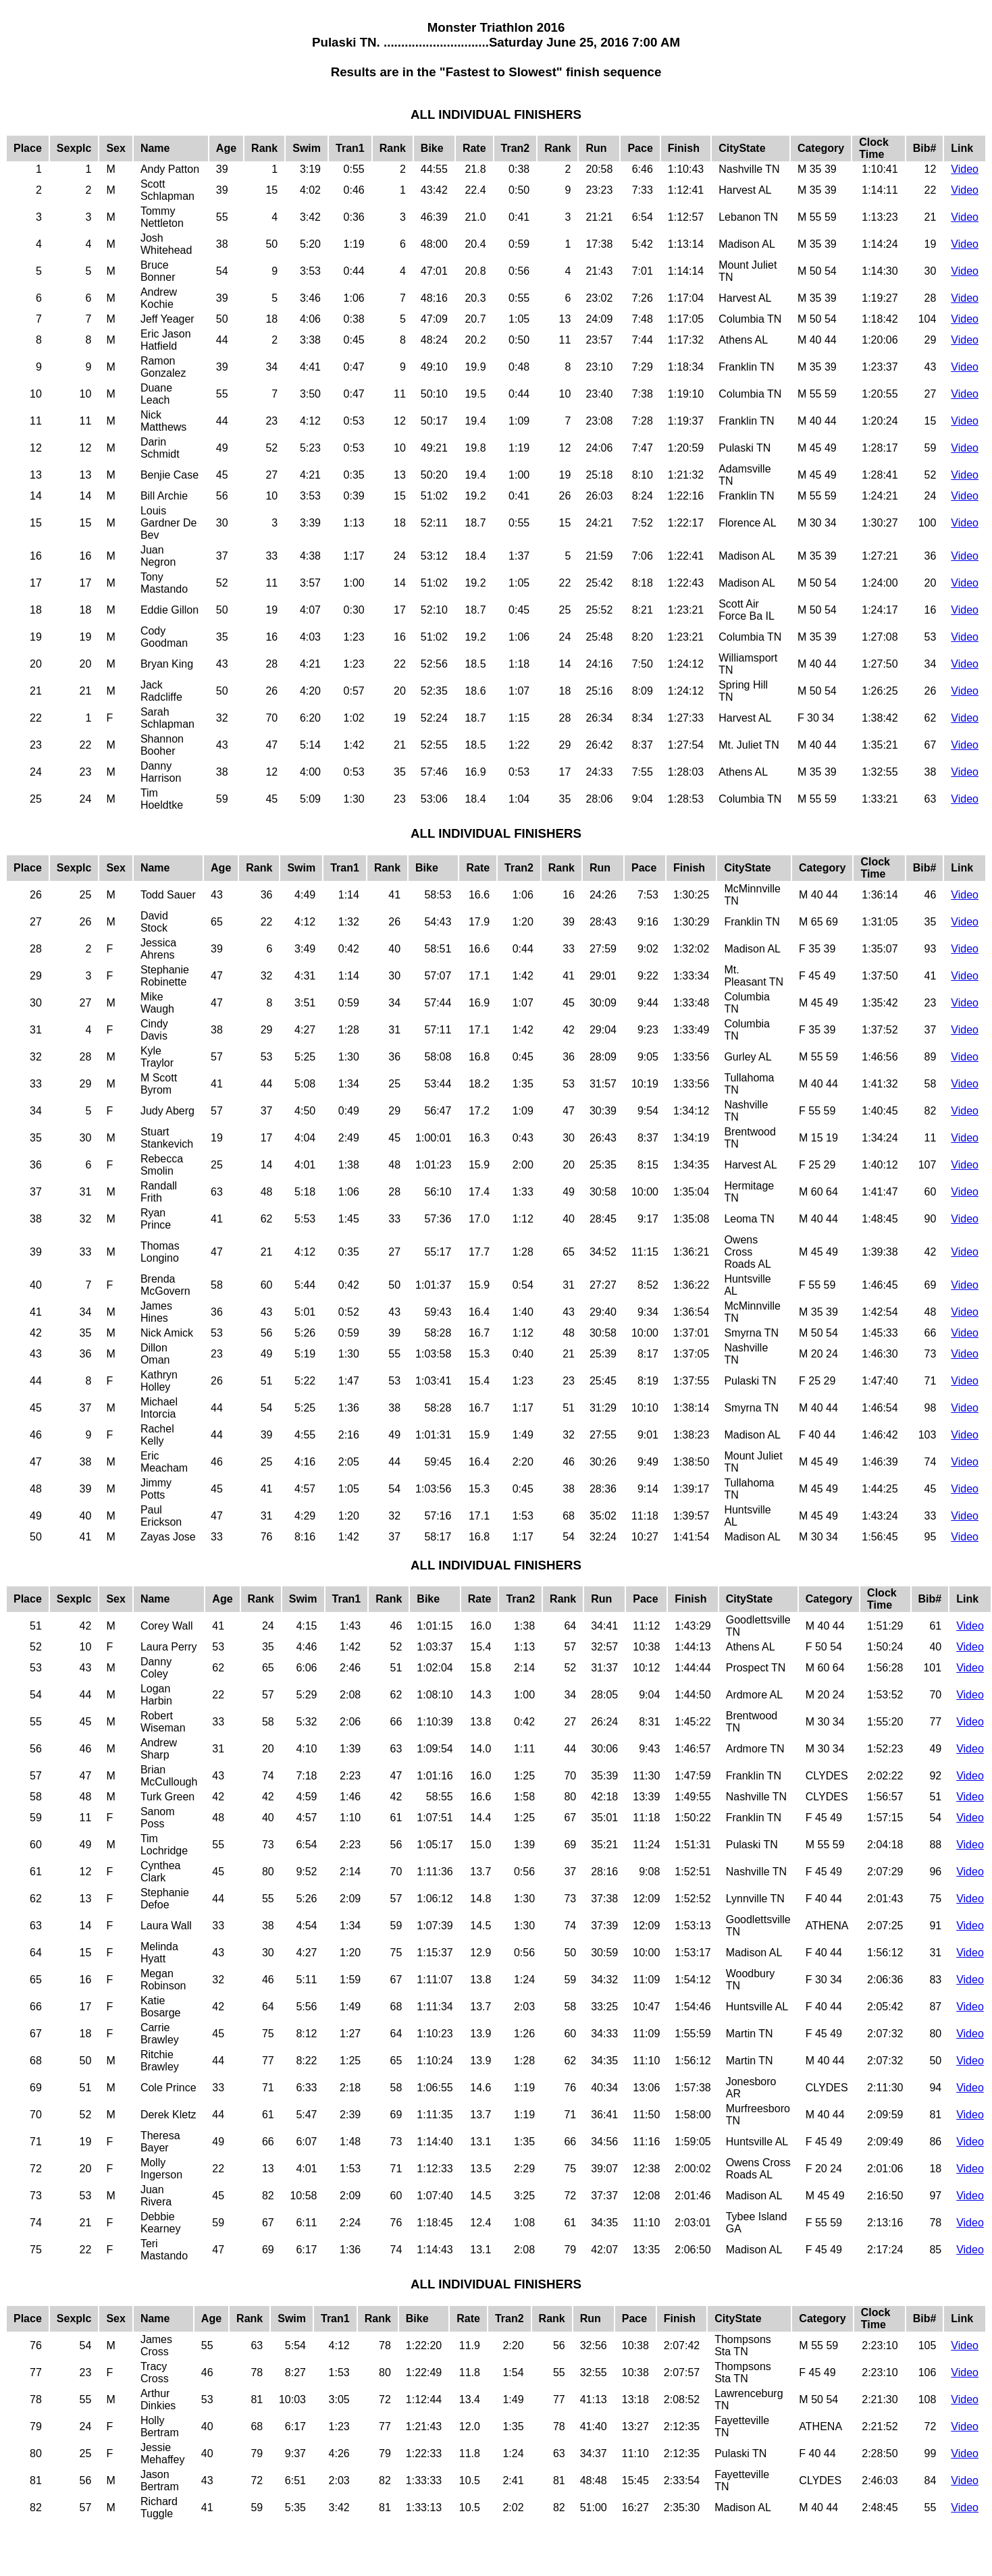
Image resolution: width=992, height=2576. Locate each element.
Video (964, 169)
